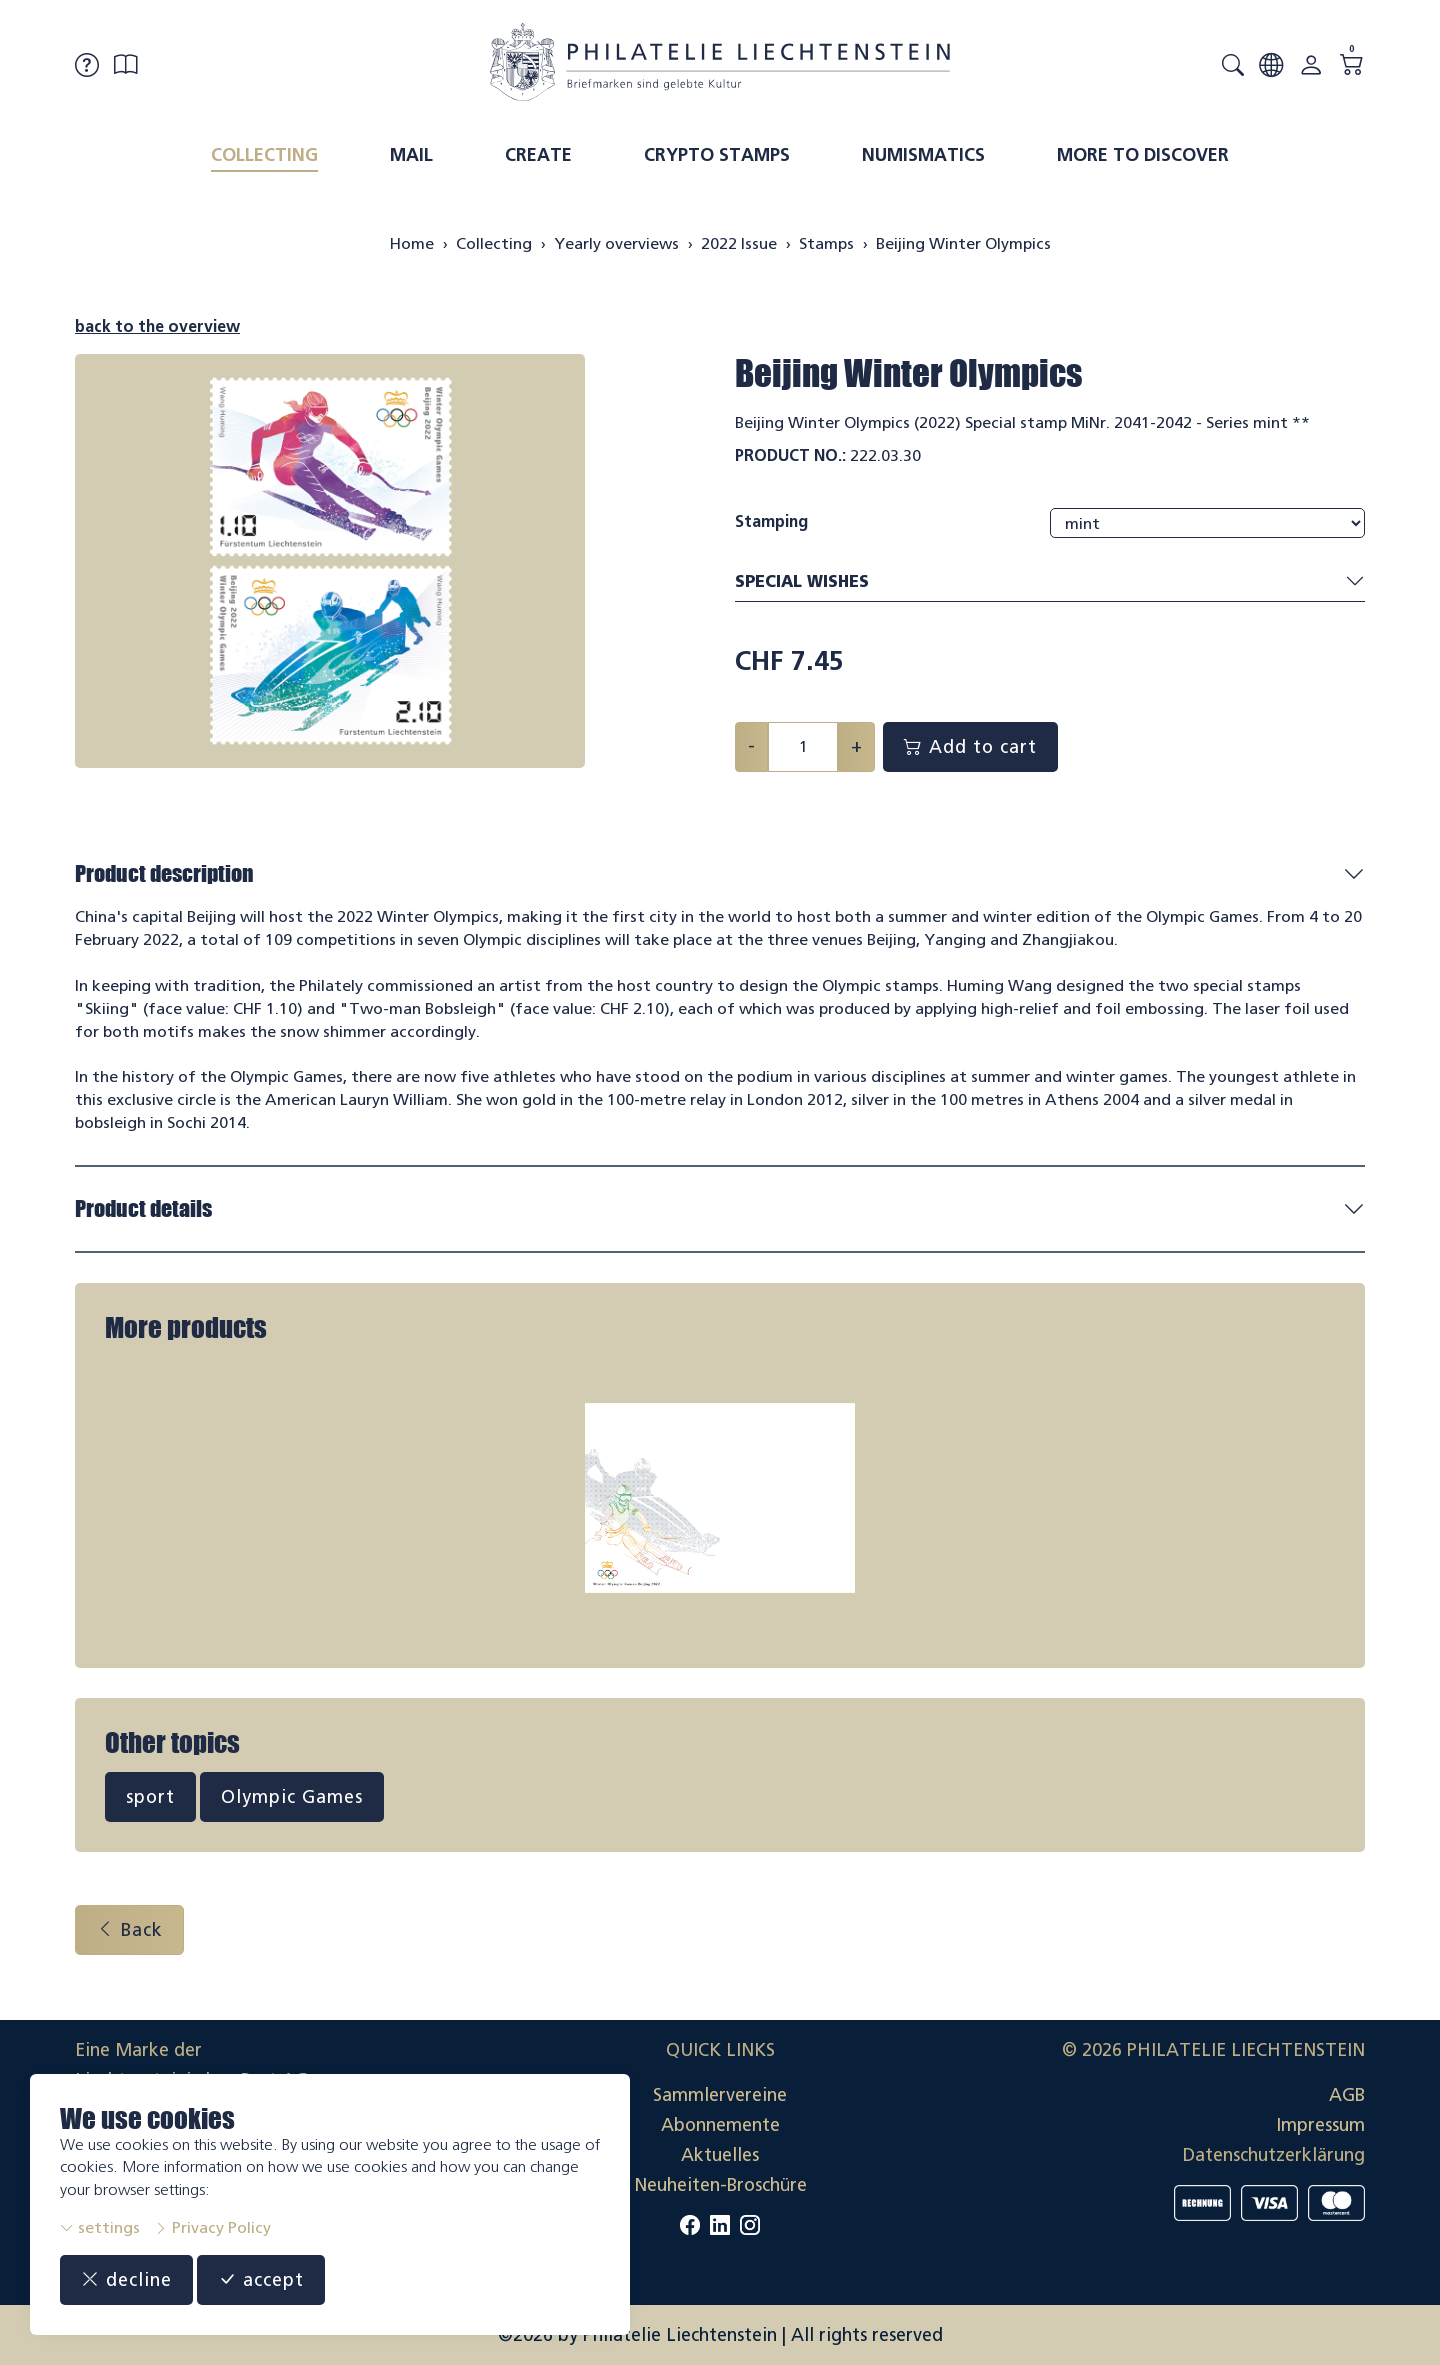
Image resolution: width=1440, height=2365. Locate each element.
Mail (411, 155)
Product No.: (790, 455)
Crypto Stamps (717, 155)
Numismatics (923, 155)
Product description (164, 873)
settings (100, 2227)
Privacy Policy (212, 2227)
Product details (143, 1208)
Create (538, 155)
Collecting (264, 155)
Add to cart (970, 747)
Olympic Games (292, 1797)
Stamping (771, 521)
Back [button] (129, 1930)
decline (126, 2280)
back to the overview (157, 326)
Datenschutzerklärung (1274, 2155)
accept (261, 2280)
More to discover (1143, 155)
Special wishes (1050, 582)
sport (150, 1797)
